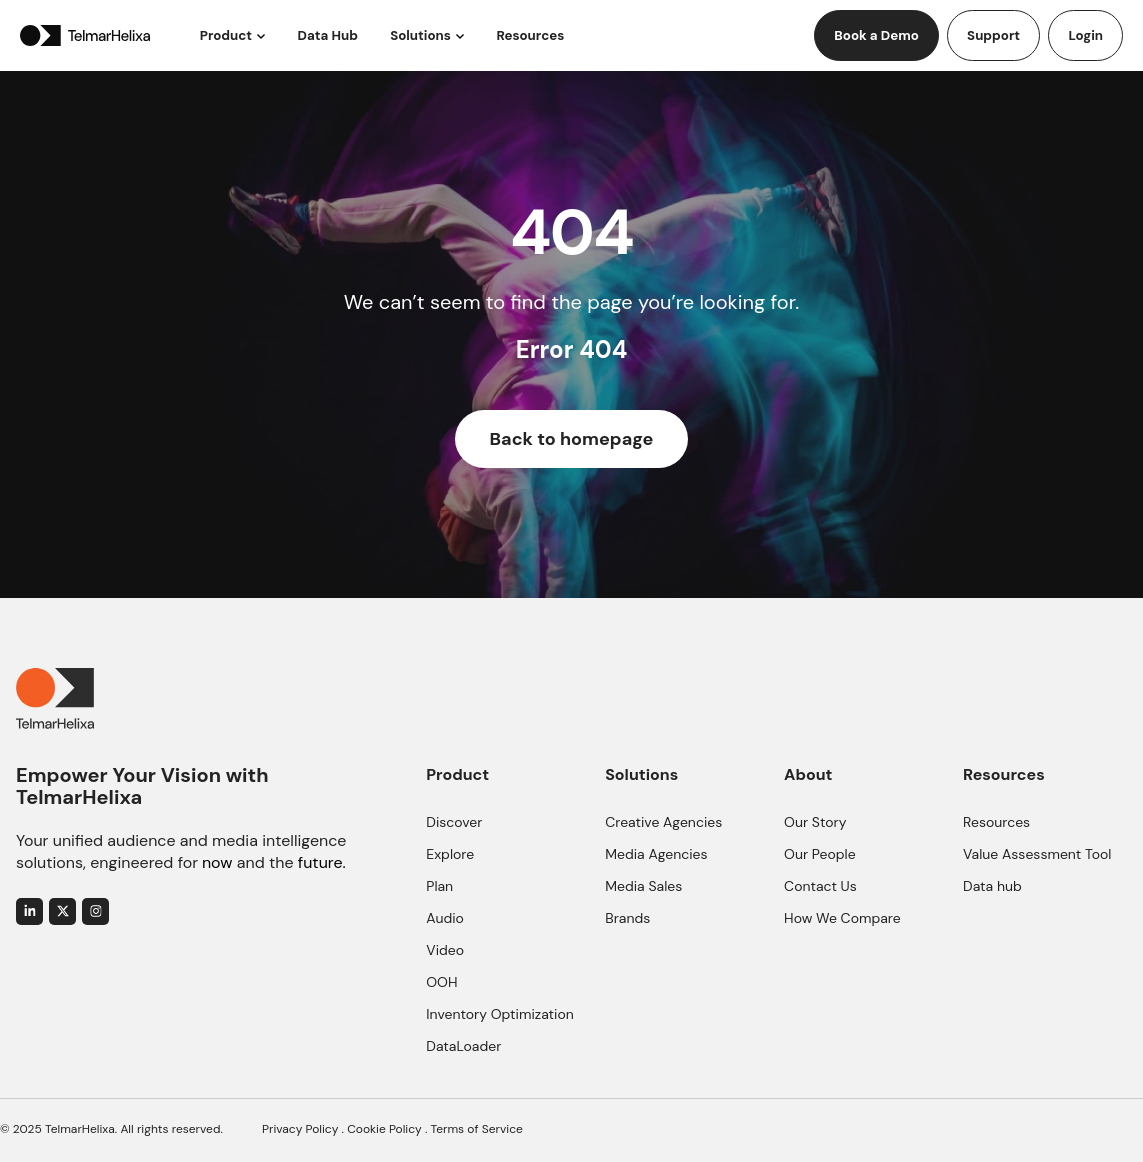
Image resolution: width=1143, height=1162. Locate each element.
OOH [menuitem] (441, 982)
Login (1085, 35)
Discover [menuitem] (454, 822)
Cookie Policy (384, 1129)
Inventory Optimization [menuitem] (500, 1014)
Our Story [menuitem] (815, 822)
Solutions (420, 35)
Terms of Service (477, 1129)
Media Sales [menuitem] (643, 886)
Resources (530, 35)
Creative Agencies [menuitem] (663, 822)
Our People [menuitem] (820, 854)
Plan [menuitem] (439, 886)
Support (993, 35)
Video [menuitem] (445, 950)
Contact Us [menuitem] (820, 886)
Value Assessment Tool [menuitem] (1037, 854)
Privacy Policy (300, 1129)
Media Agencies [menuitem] (656, 854)
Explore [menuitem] (450, 854)
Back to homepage (572, 439)
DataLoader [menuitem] (463, 1046)
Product (226, 35)
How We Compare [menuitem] (842, 918)
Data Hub (328, 35)
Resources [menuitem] (996, 822)
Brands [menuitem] (627, 918)
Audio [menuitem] (445, 918)
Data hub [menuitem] (992, 886)
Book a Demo (876, 35)
